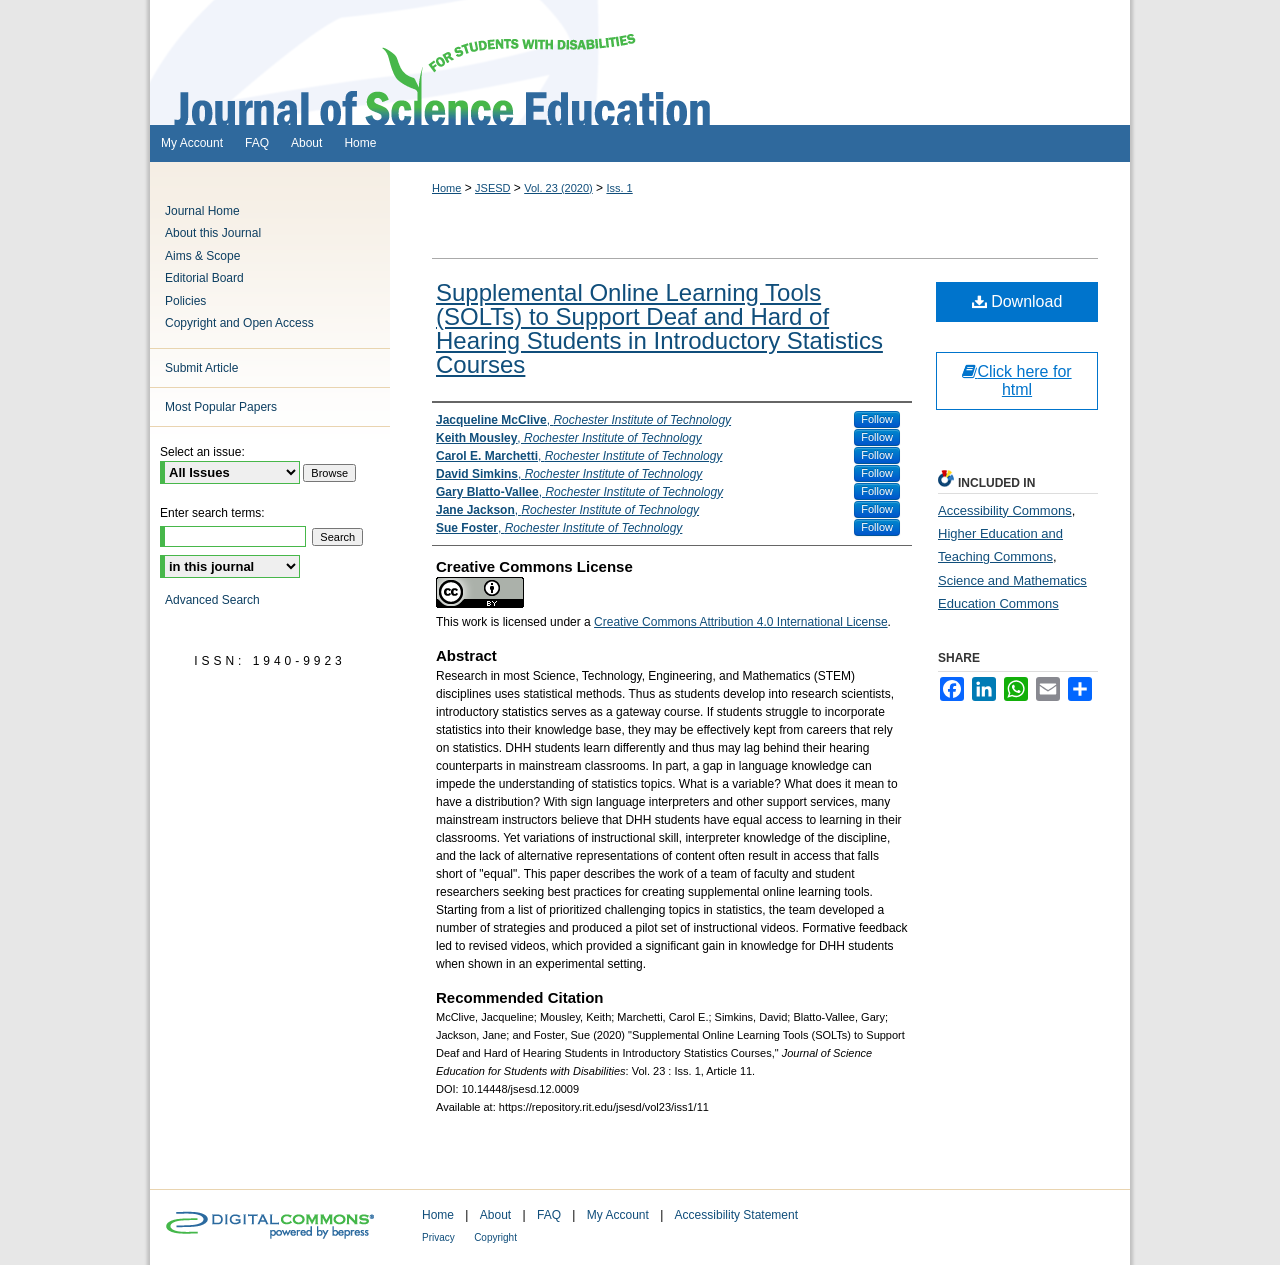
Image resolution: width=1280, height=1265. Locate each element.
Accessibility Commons (1005, 510)
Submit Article (201, 368)
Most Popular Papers (221, 407)
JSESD (492, 188)
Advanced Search (212, 600)
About (495, 1215)
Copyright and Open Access (239, 323)
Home (446, 188)
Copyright (495, 1237)
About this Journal (213, 233)
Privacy (438, 1237)
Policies (185, 301)
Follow (877, 419)
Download (1017, 301)
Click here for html (1016, 380)
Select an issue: (202, 452)
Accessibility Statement (736, 1215)
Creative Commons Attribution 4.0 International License (741, 622)
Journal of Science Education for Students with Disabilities (640, 62)
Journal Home (202, 211)
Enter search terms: (212, 513)
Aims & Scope (202, 256)
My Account (618, 1215)
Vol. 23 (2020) (558, 188)
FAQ (549, 1215)
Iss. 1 (619, 188)
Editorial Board (204, 278)
